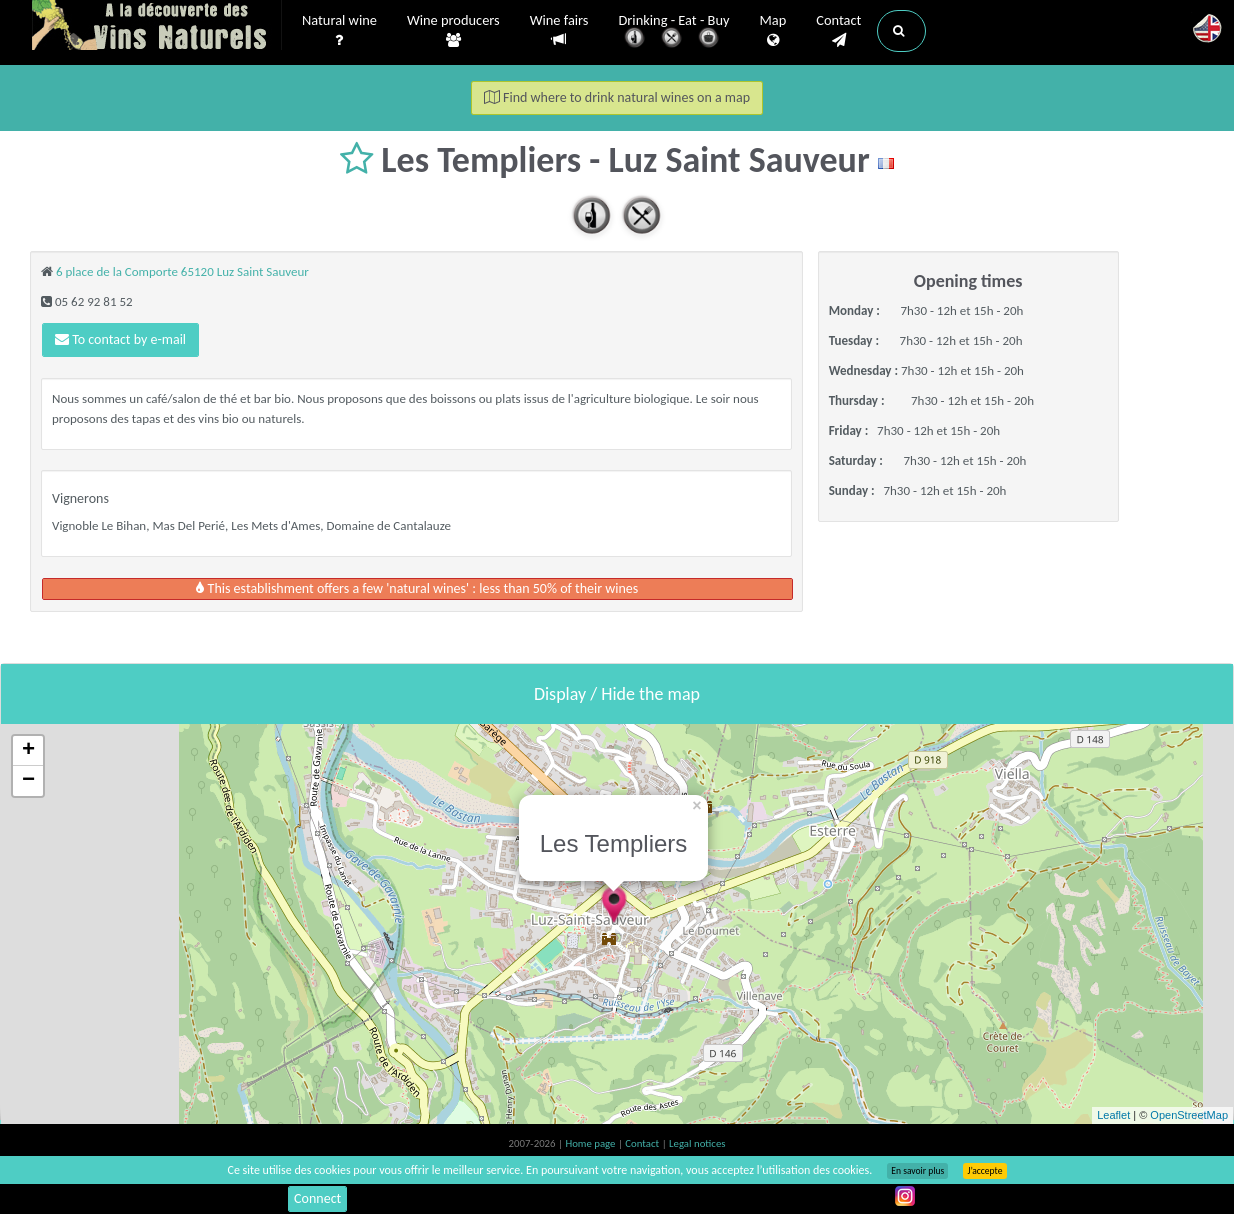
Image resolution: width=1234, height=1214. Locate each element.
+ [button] (28, 751)
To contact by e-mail (120, 339)
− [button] (28, 781)
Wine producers (453, 31)
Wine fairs (559, 30)
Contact (838, 31)
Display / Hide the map (617, 694)
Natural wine (339, 31)
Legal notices (697, 1143)
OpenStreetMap (1189, 1115)
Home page (591, 1143)
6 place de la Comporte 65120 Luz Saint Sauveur (182, 271)
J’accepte (984, 1171)
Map (773, 31)
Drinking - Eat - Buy (674, 32)
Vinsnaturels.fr (157, 27)
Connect (317, 1198)
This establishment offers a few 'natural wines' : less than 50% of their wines (417, 588)
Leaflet (1113, 1115)
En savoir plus (917, 1171)
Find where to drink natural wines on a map (617, 97)
